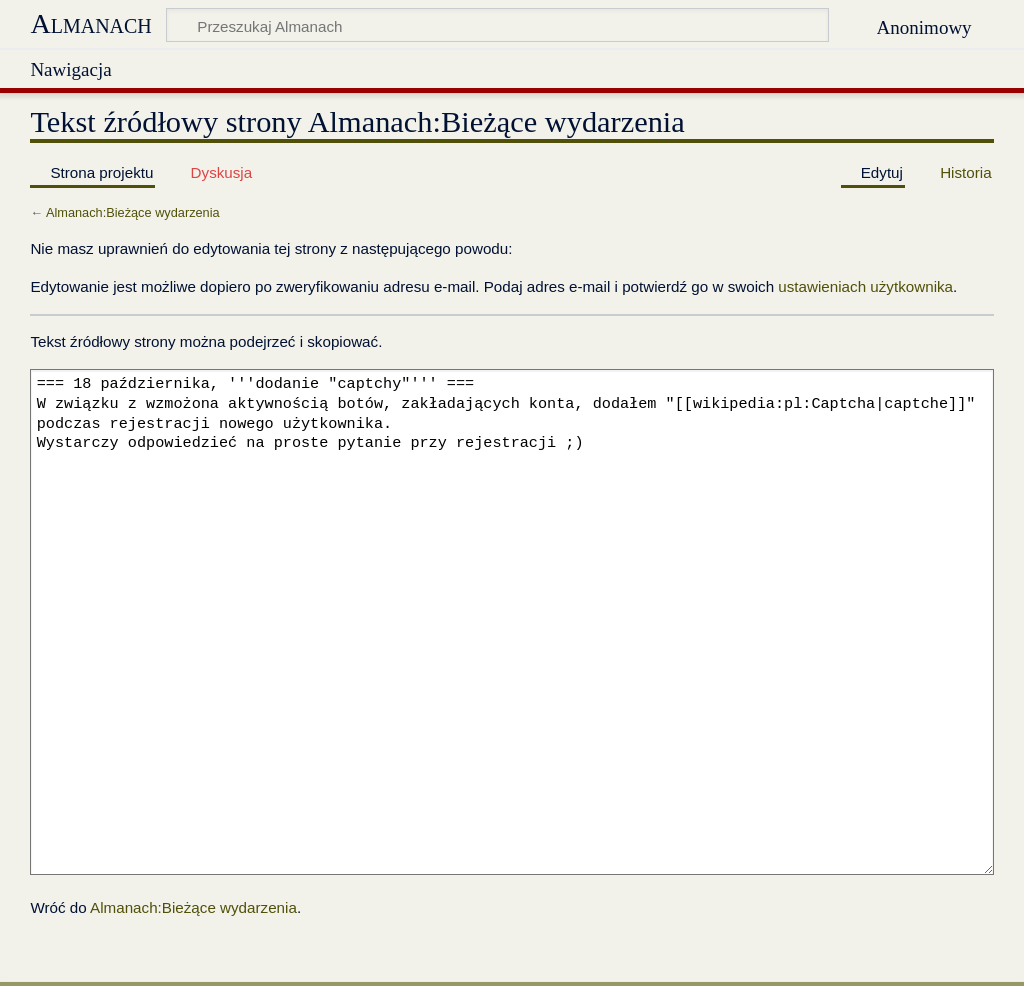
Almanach (90, 23)
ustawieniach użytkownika (865, 286)
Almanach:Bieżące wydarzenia (133, 212)
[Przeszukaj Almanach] (497, 25)
